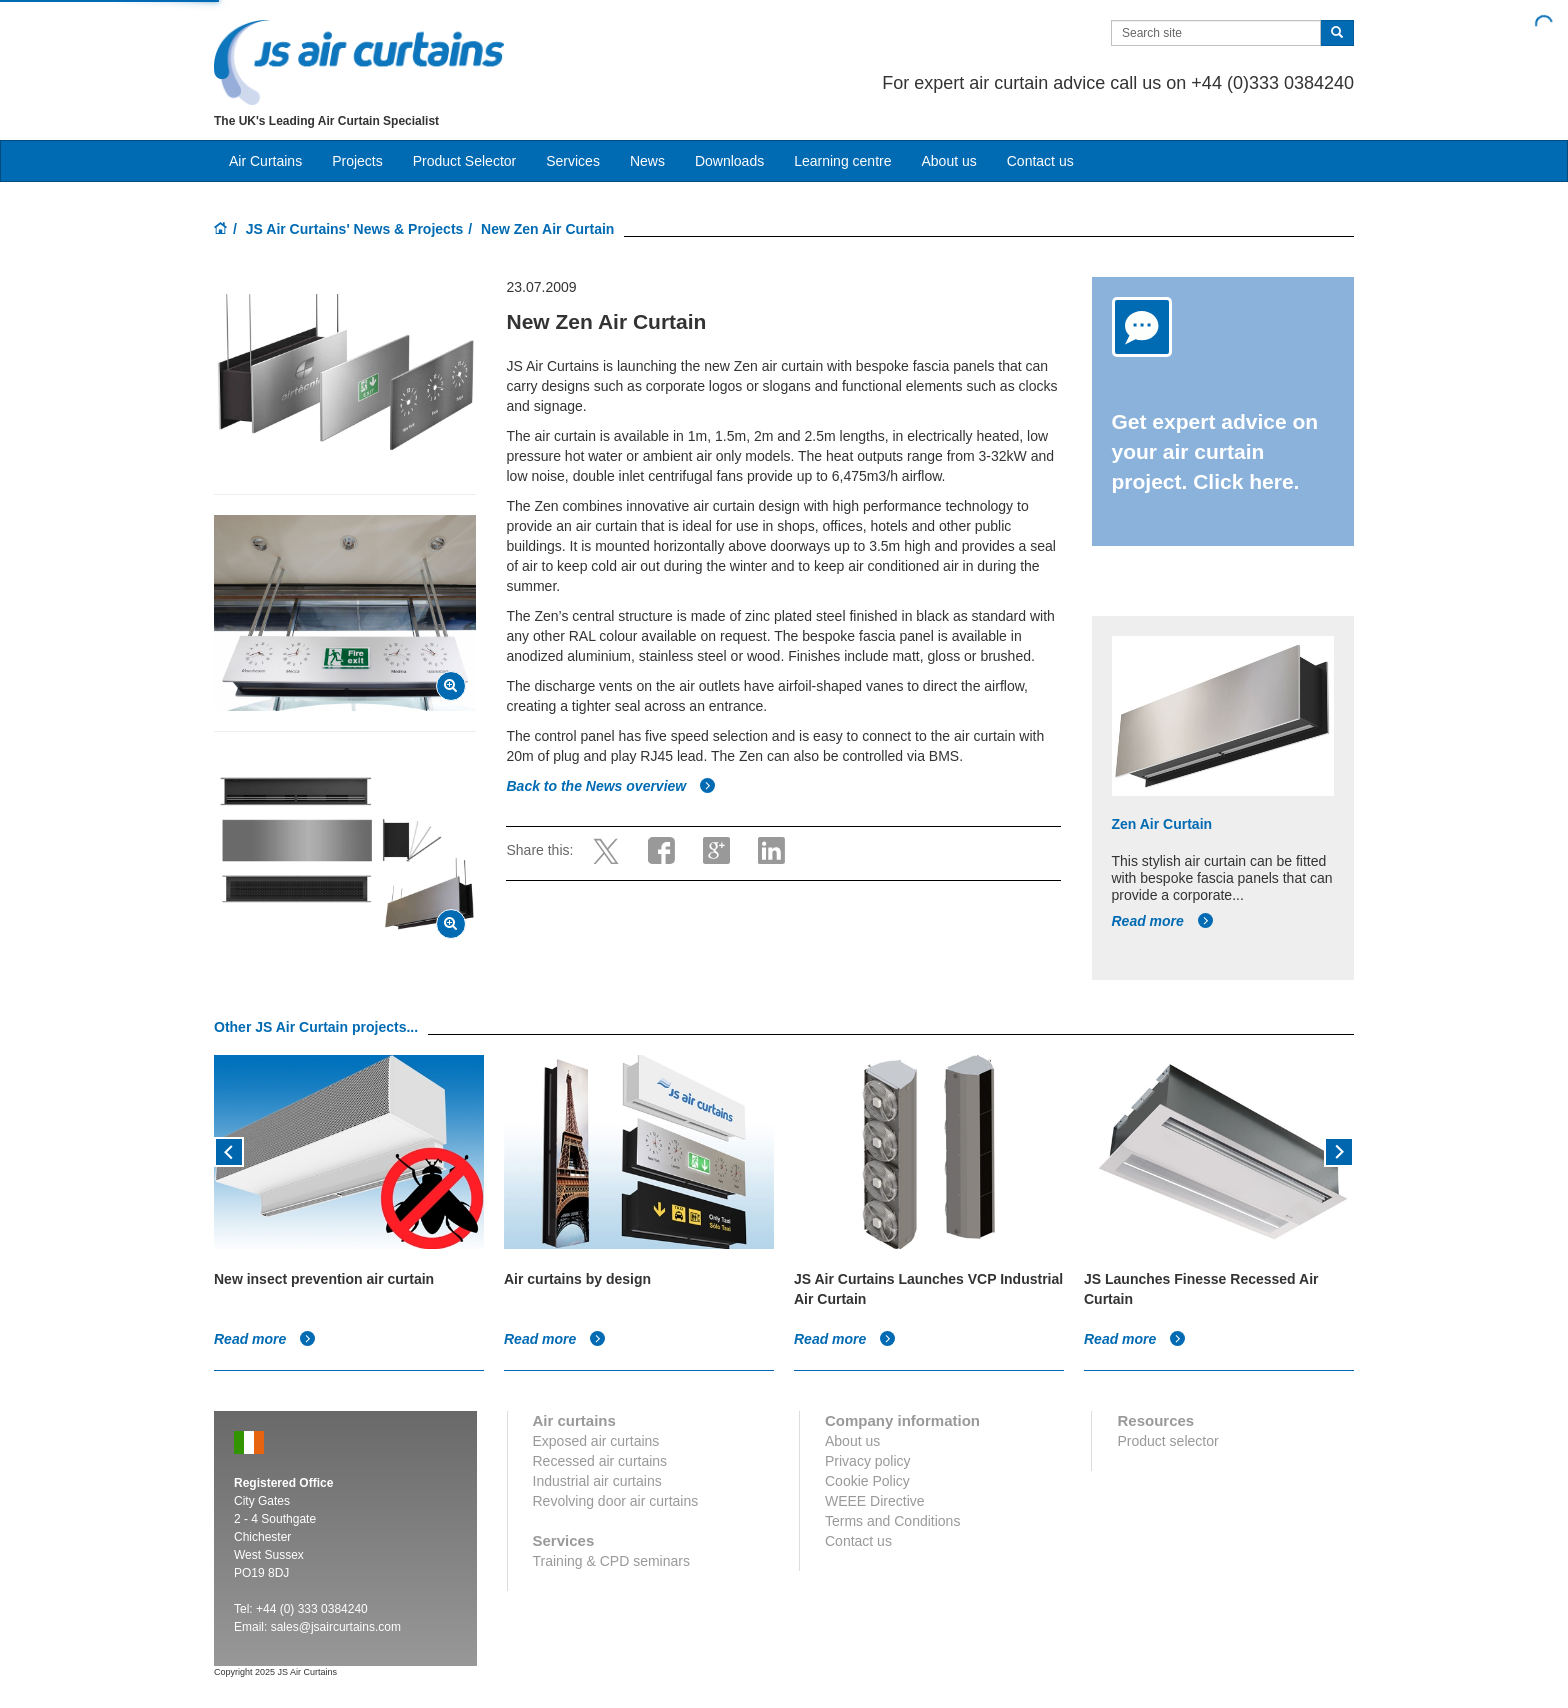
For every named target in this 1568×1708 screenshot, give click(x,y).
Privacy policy (868, 1461)
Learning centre (842, 161)
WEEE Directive (875, 1501)
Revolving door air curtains (616, 1501)
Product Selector (465, 161)
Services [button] (573, 161)
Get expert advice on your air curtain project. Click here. (1215, 451)
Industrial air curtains (597, 1481)
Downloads (729, 161)
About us (948, 161)
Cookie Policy (867, 1481)
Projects (357, 161)
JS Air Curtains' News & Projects (355, 229)
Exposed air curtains (596, 1441)
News (647, 161)
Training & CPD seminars (611, 1561)
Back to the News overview (611, 786)
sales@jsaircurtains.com (336, 1627)
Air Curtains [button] (265, 161)
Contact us (1040, 161)
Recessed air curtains (600, 1461)
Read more (1163, 921)
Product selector (1167, 1441)
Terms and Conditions (892, 1521)
